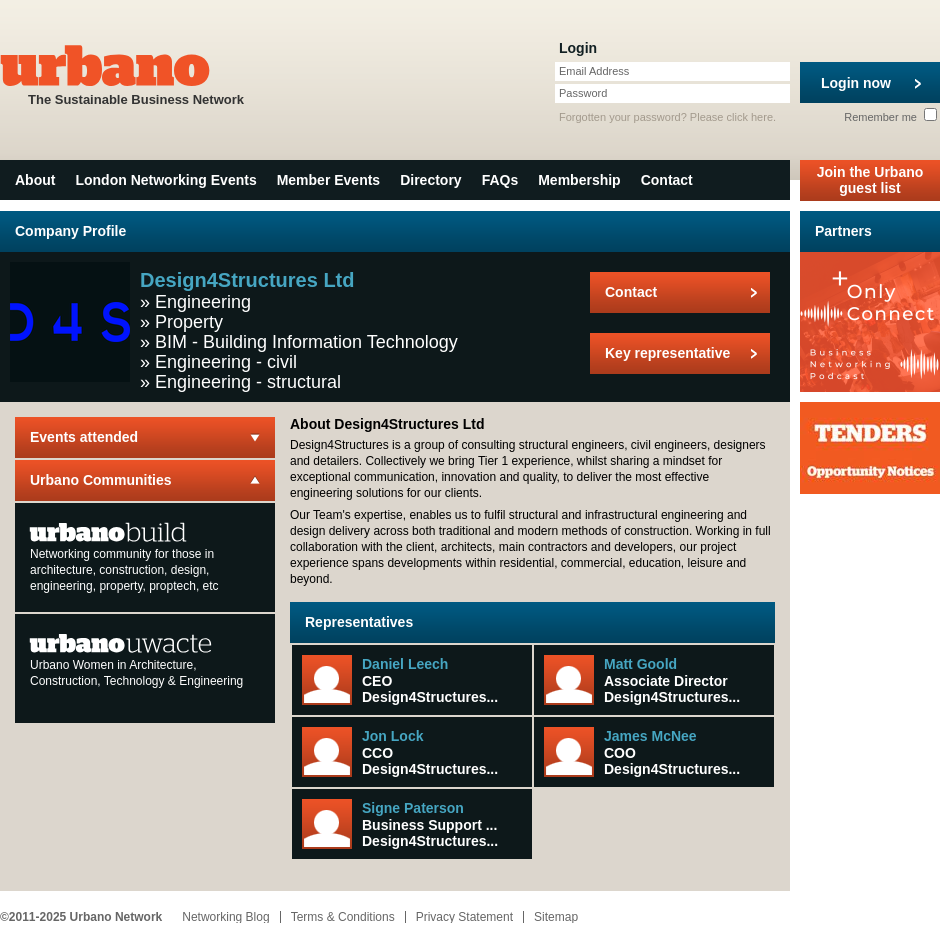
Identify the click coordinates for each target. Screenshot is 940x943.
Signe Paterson (413, 808)
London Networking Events (165, 180)
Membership (579, 180)
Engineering (203, 302)
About (35, 180)
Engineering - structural (248, 382)
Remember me (890, 117)
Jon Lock (392, 736)
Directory (430, 180)
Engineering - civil (226, 362)
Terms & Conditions (343, 917)
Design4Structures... (430, 697)
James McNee (650, 736)
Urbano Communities (101, 480)
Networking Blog (225, 917)
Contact (667, 180)
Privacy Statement (464, 917)
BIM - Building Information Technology (306, 342)
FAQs (500, 180)
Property (189, 322)
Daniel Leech (405, 664)
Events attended (84, 437)
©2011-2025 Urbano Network (81, 917)
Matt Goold (640, 664)
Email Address (594, 71)
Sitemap (556, 917)
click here (750, 117)
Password (583, 93)
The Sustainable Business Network (136, 73)
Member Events (328, 180)
